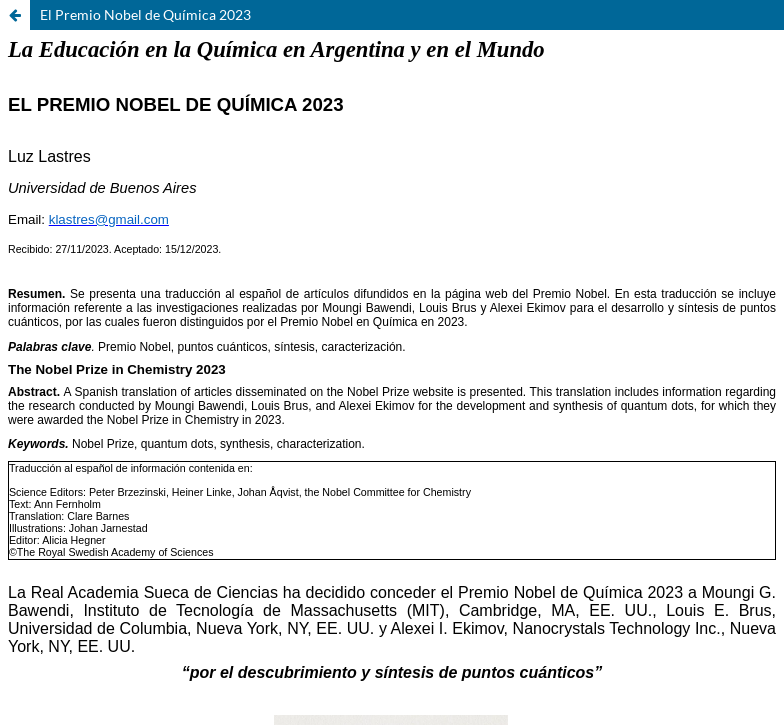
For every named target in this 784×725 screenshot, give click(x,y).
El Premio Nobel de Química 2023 (145, 14)
